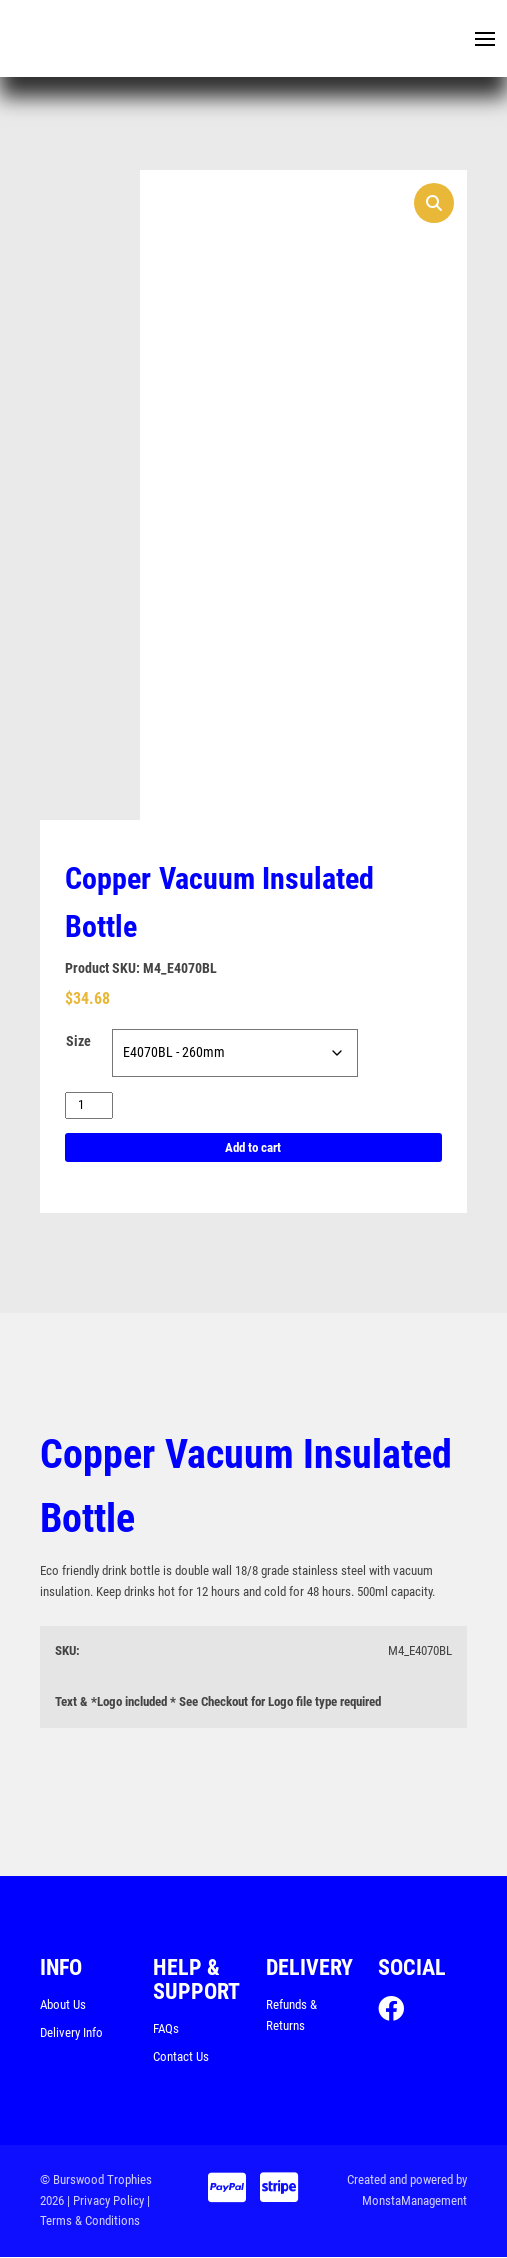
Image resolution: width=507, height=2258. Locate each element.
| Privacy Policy (105, 2200)
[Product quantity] (88, 1105)
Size (78, 1042)
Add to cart (253, 1147)
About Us (63, 2005)
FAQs (166, 2029)
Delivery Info (71, 2032)
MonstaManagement (414, 2200)
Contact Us (181, 2057)
